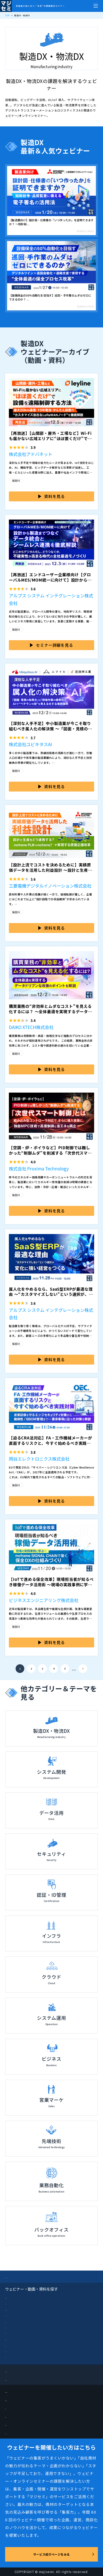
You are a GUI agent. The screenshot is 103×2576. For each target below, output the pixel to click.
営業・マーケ (15, 2338)
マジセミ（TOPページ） (25, 2276)
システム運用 (15, 2315)
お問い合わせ (16, 2424)
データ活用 (13, 2320)
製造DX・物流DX (18, 2297)
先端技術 (12, 2350)
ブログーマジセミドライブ (27, 2370)
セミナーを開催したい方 (26, 2391)
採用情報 (12, 2416)
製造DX (16, 480)
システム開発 (15, 2309)
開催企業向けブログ (22, 2399)
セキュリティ (15, 2332)
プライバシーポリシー (24, 2432)
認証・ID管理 (15, 2344)
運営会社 (12, 2407)
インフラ (11, 2356)
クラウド (12, 2302)
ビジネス (12, 2326)
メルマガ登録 (16, 2379)
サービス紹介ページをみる (51, 2554)
